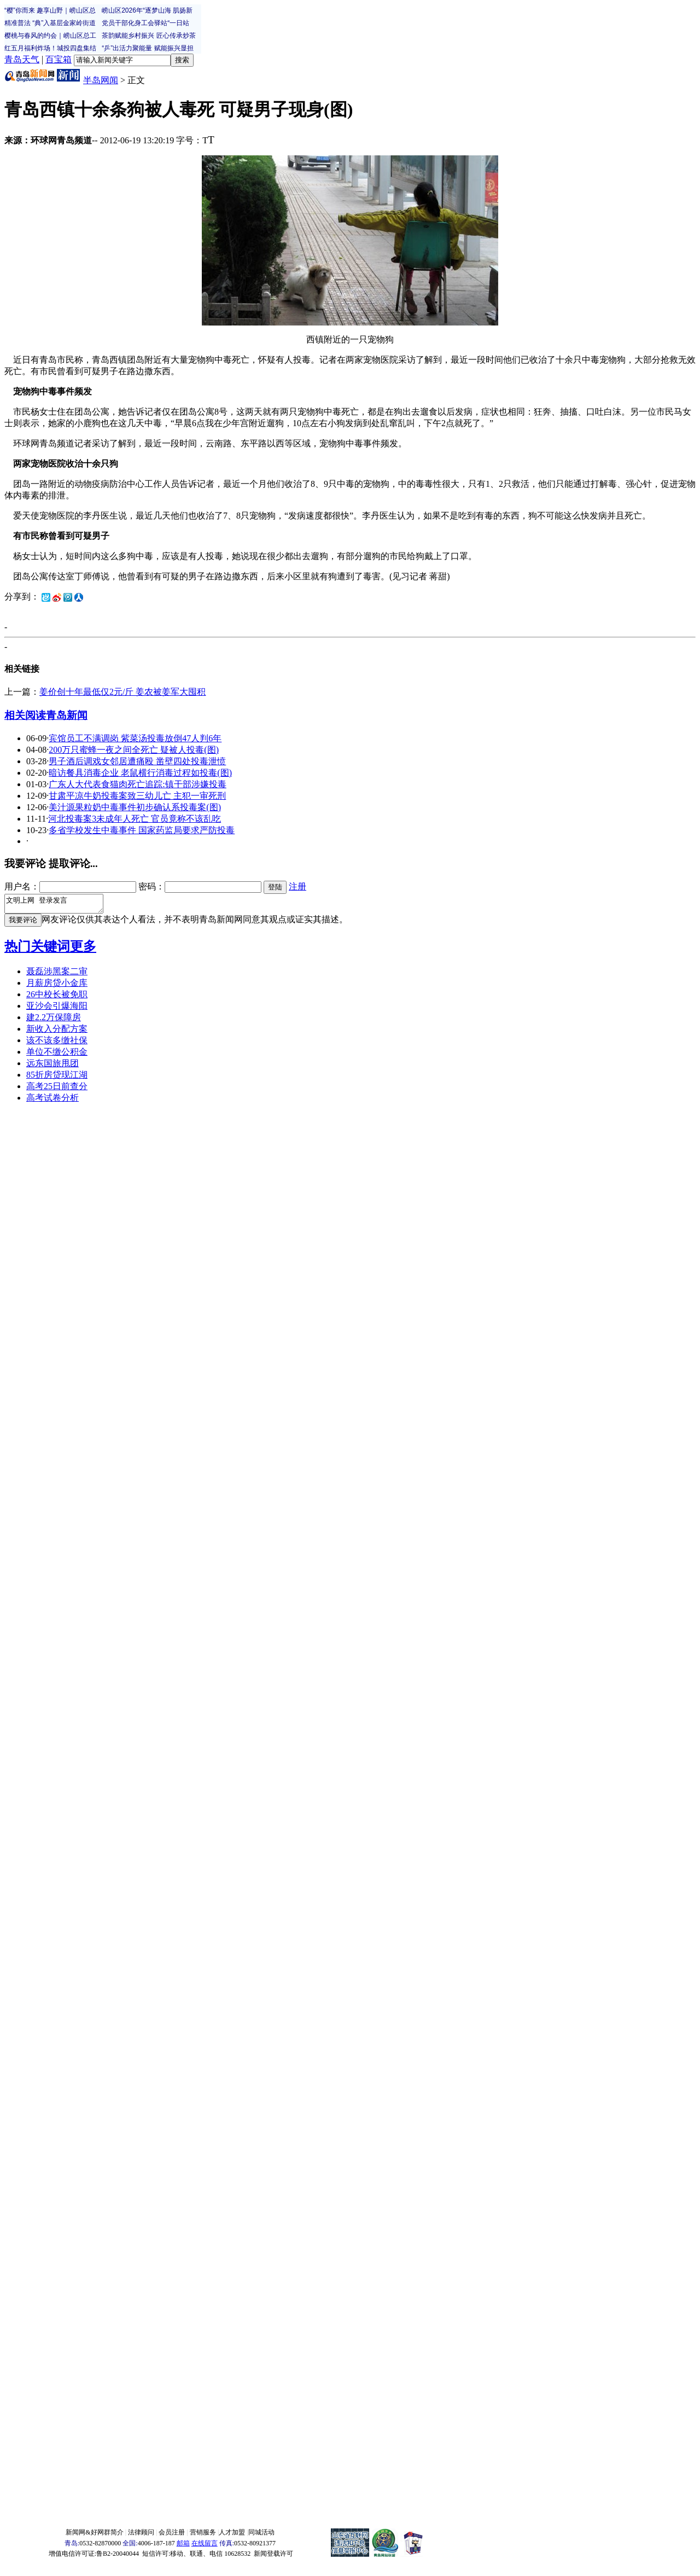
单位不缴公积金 (57, 1055)
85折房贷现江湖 (57, 1078)
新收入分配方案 (57, 1032)
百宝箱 (58, 59)
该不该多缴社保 (57, 1043)
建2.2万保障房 (53, 1020)
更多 (83, 950)
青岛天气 (21, 59)
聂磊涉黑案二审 (57, 974)
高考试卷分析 (52, 1101)
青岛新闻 (67, 715)
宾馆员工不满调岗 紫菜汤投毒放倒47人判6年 (135, 738)
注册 (297, 886)
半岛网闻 (100, 80)
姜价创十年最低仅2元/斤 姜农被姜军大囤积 (122, 691)
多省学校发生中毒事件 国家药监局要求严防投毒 (142, 830)
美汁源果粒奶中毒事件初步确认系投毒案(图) (135, 807)
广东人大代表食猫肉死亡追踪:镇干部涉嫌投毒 (137, 784)
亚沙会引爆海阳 (57, 1009)
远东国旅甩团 (52, 1066)
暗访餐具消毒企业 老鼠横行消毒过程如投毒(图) (140, 772)
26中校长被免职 (57, 997)
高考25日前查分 (57, 1089)
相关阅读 (25, 715)
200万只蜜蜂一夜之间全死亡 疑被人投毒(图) (134, 749)
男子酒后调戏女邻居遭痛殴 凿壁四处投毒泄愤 (137, 761)
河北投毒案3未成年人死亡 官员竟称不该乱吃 (134, 818)
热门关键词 (37, 950)
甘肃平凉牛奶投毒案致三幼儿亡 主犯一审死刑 (137, 795)
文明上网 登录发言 (59, 905)
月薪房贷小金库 (57, 986)
